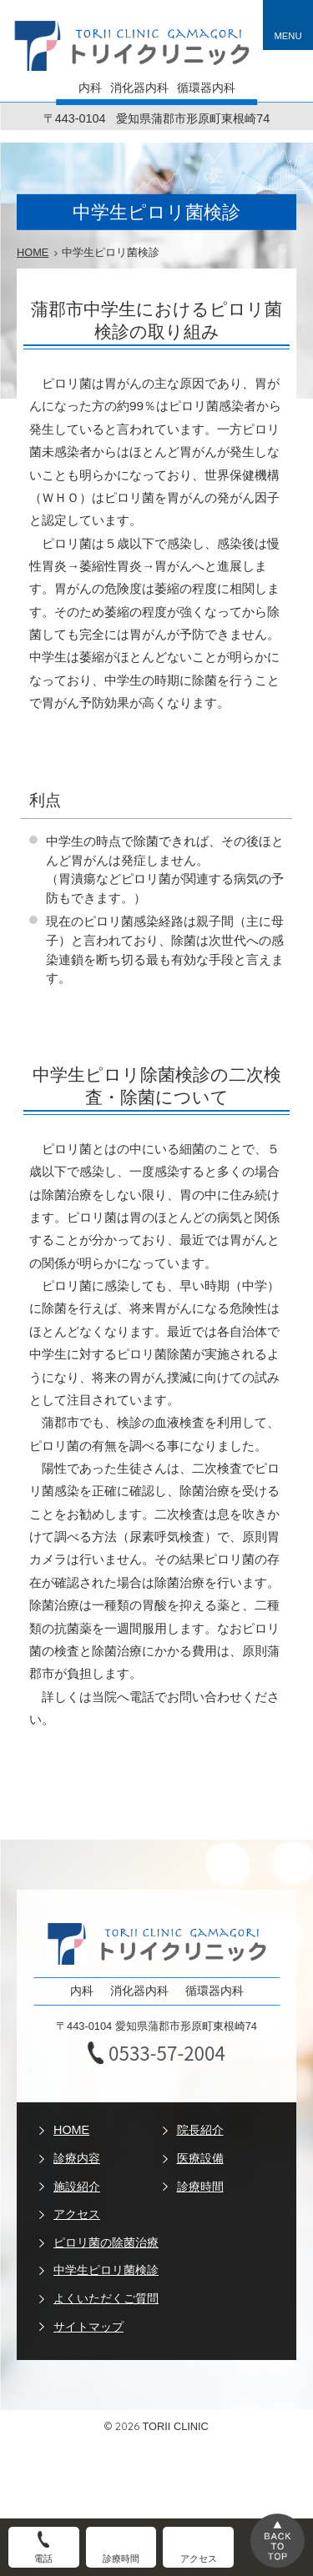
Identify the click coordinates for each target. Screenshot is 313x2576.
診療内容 (76, 2158)
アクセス (76, 2214)
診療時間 (200, 2186)
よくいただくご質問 (106, 2298)
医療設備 (200, 2158)
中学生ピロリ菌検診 (106, 2270)
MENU (288, 36)
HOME (71, 2130)
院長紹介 (200, 2130)
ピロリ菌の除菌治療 (106, 2242)
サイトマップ (88, 2326)
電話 (43, 2558)
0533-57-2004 (167, 2053)
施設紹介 (76, 2186)
